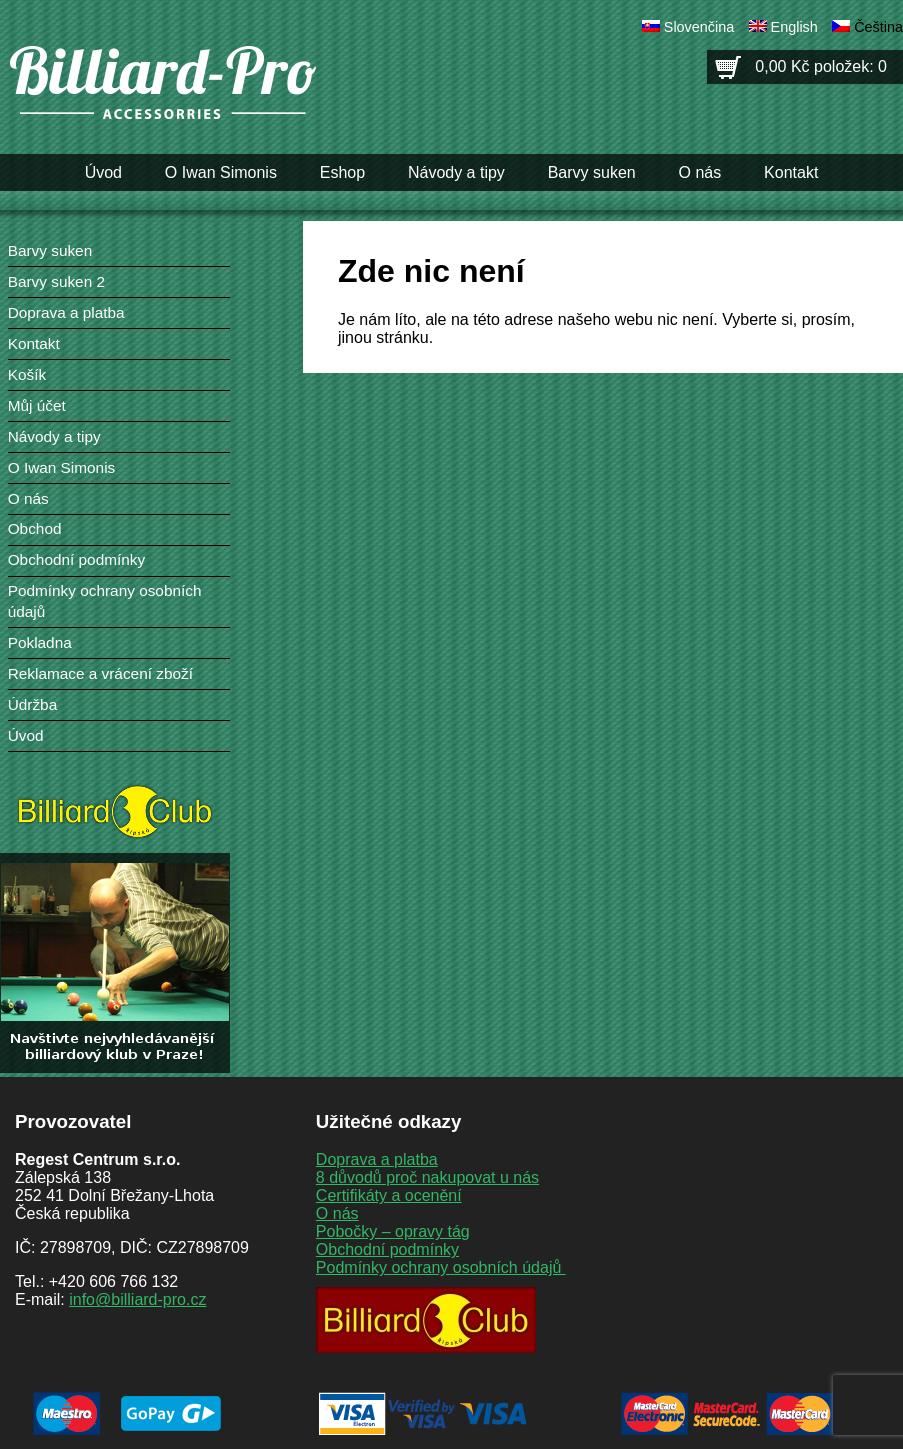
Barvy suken (592, 172)
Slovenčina (699, 27)
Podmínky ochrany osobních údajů (441, 1267)
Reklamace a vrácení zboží (100, 673)
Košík (27, 374)
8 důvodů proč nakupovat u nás (427, 1177)
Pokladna (40, 642)
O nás (700, 172)
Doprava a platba (66, 312)
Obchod (35, 528)
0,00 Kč (821, 66)
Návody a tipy (456, 172)
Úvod (103, 172)
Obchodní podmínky (76, 559)
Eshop (342, 172)
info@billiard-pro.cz (137, 1299)
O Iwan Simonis (221, 172)
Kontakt (791, 172)
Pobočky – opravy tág (393, 1231)
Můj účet (37, 405)
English (794, 27)
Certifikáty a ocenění (389, 1195)
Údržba (33, 704)
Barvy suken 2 (56, 281)
